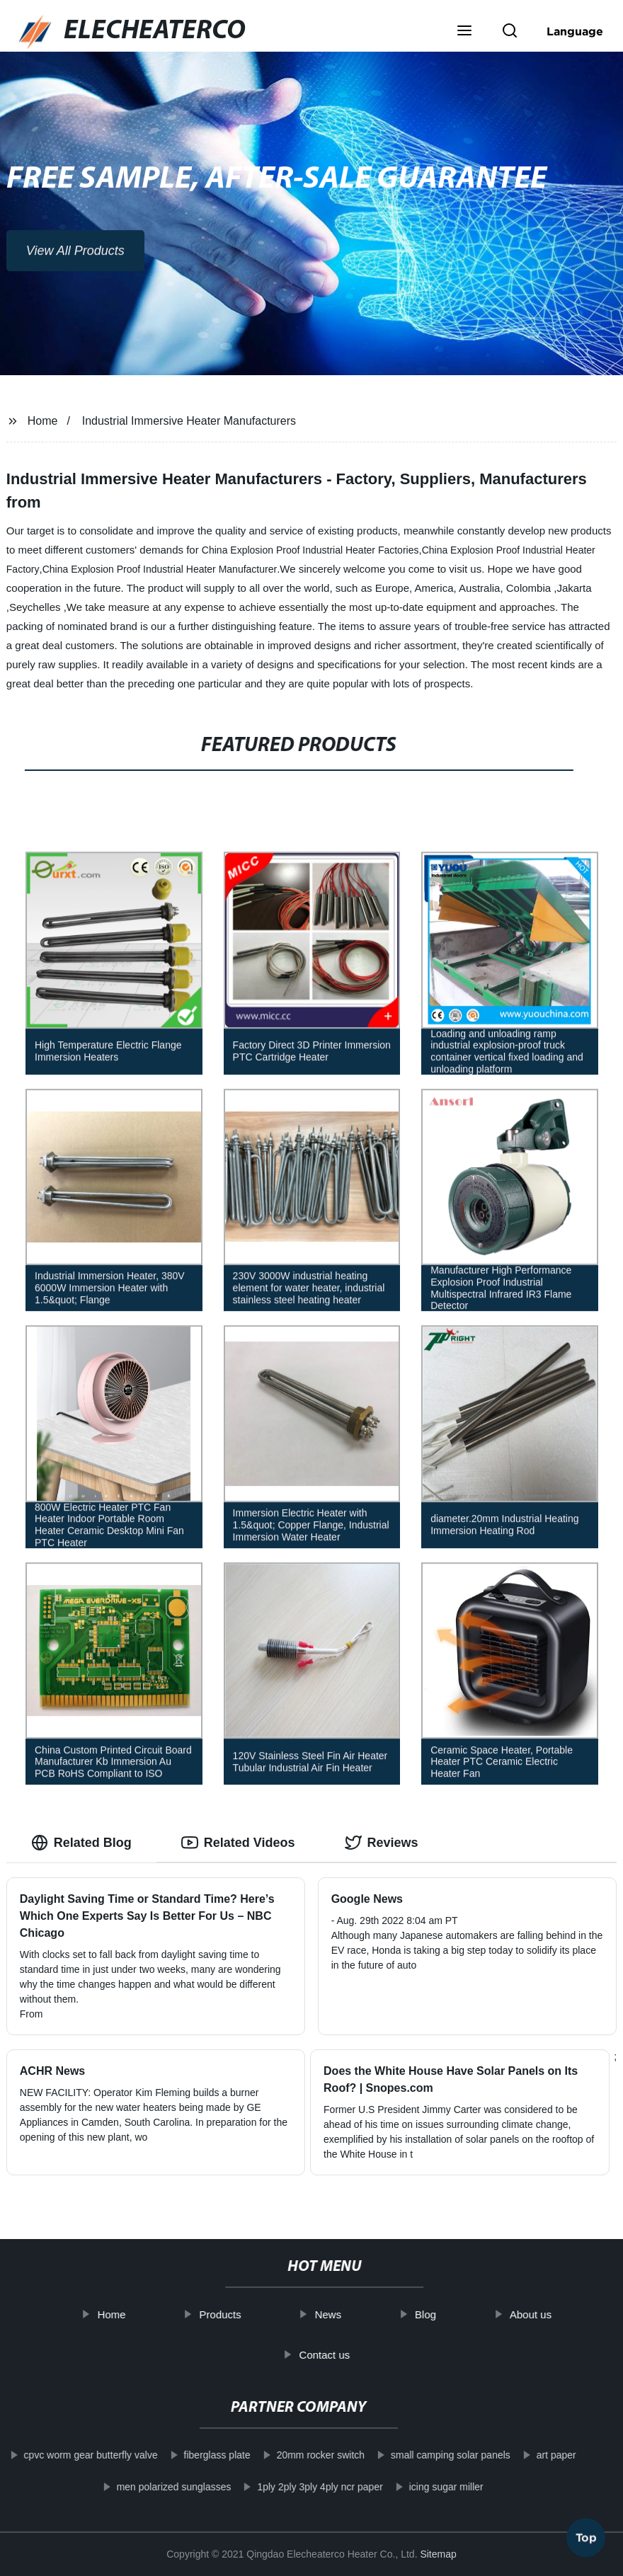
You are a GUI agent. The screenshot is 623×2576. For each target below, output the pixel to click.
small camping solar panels (434, 2455)
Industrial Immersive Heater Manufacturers (189, 421)
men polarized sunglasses (157, 2486)
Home (43, 421)
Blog (441, 2314)
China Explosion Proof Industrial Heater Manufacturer (160, 569)
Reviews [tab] (381, 1842)
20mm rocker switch (304, 2455)
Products (236, 2314)
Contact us (340, 2354)
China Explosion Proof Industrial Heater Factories (310, 550)
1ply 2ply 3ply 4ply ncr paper (303, 2486)
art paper (540, 2455)
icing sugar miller (430, 2486)
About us (546, 2314)
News (344, 2314)
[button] (464, 32)
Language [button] (575, 31)
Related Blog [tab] (81, 1842)
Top (586, 2532)
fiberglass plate (200, 2455)
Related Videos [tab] (238, 1842)
